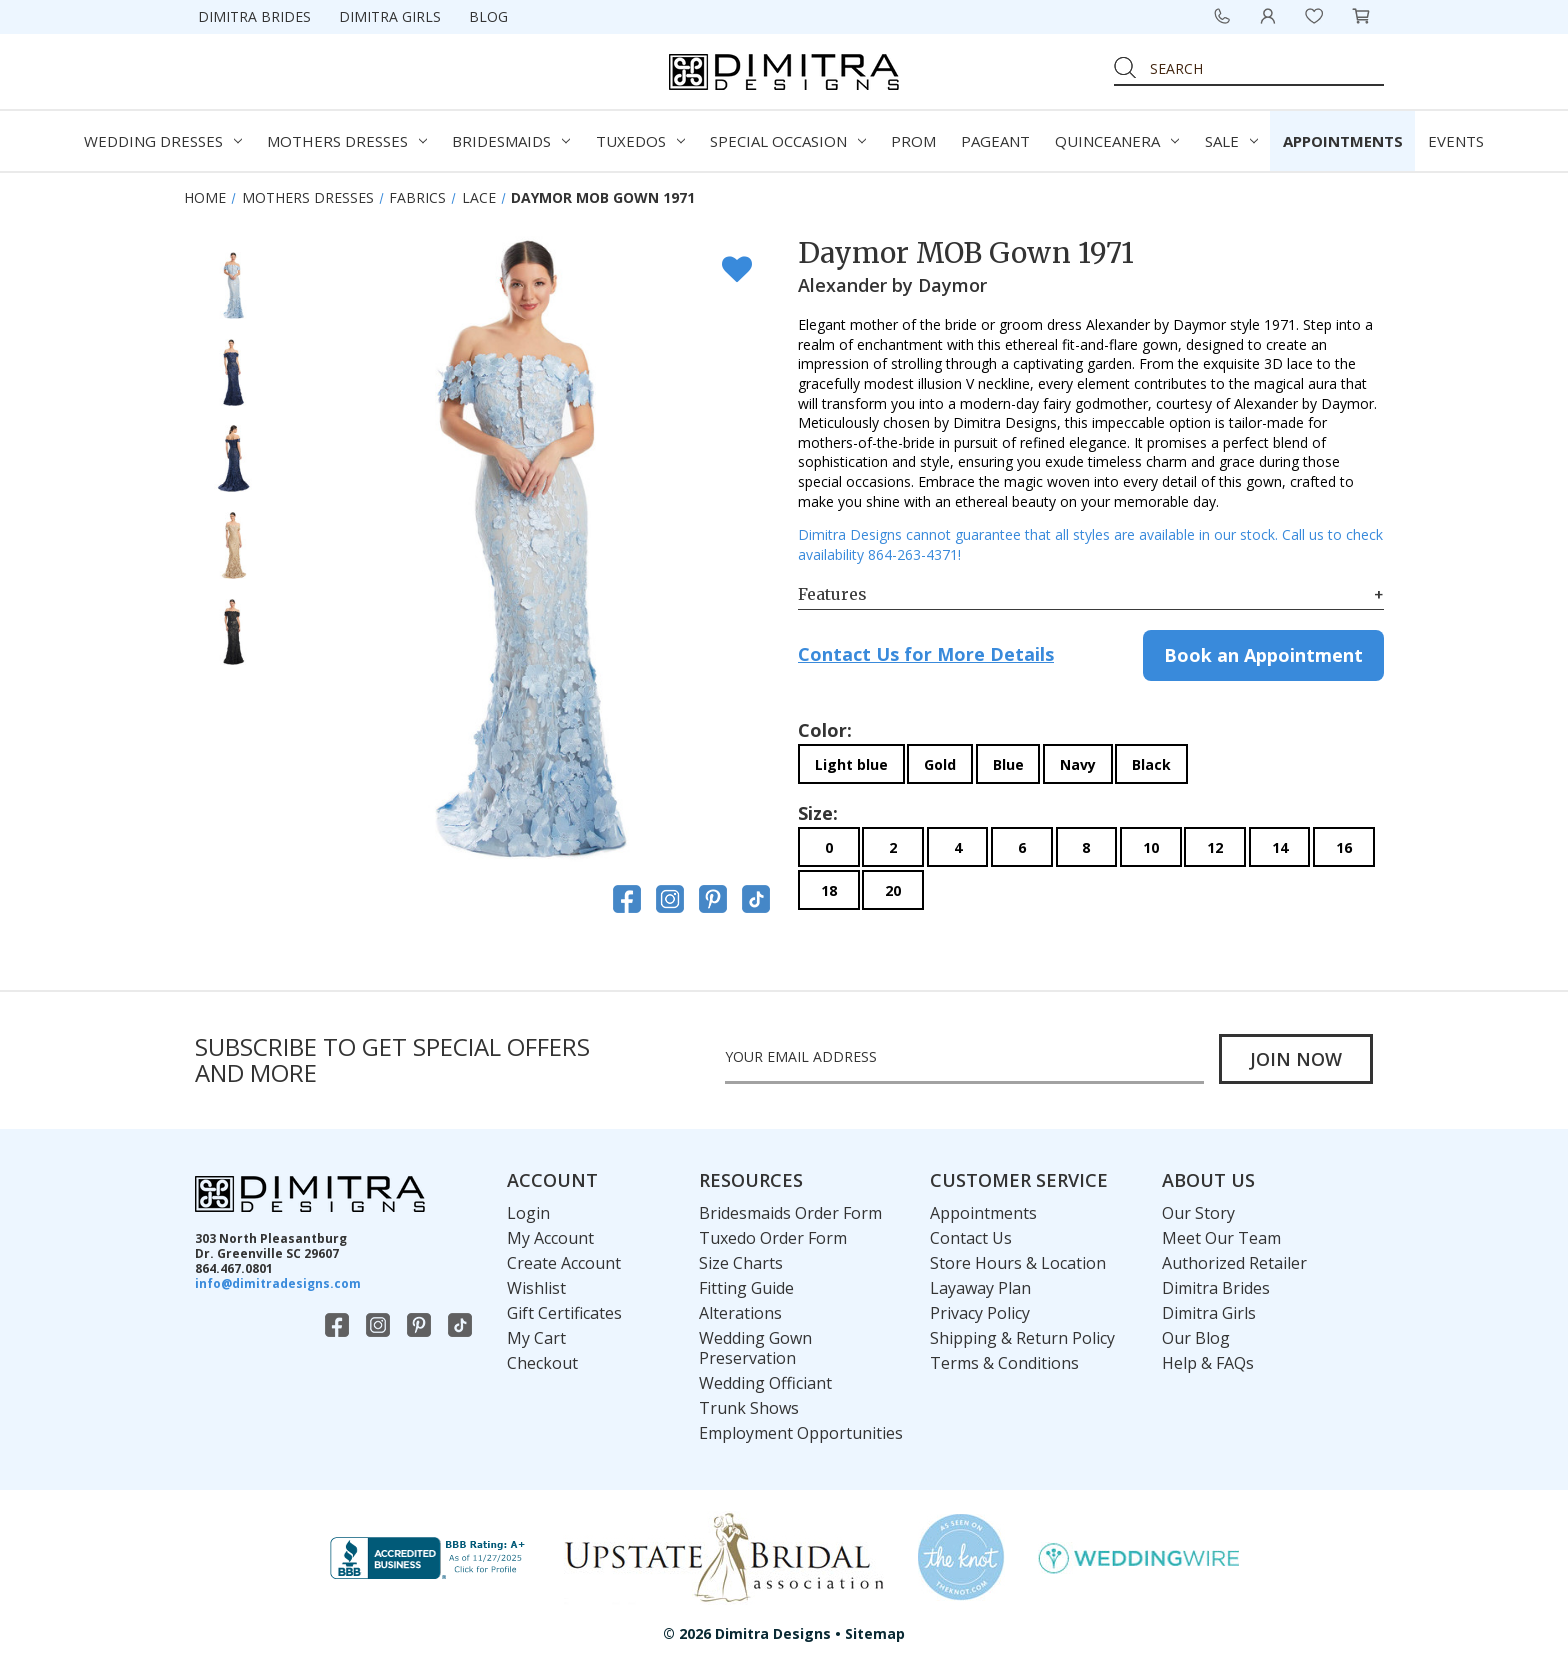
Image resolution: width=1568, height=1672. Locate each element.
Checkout (542, 1363)
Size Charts (741, 1263)
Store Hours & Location (1018, 1263)
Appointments (1343, 141)
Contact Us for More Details (926, 654)
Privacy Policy (980, 1313)
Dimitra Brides (254, 16)
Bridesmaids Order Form (790, 1213)
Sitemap (875, 1633)
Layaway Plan (980, 1288)
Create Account (564, 1263)
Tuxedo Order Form (773, 1238)
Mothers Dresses (347, 141)
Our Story (1198, 1213)
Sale (1231, 141)
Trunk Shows (749, 1408)
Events (1456, 141)
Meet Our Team (1221, 1238)
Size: (818, 813)
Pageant (995, 141)
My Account (550, 1238)
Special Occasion (788, 141)
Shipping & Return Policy (1022, 1338)
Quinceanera (1117, 141)
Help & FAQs (1208, 1363)
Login (528, 1213)
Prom (913, 141)
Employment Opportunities (801, 1433)
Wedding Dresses (163, 141)
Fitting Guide (746, 1288)
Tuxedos (640, 141)
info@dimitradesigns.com (278, 1283)
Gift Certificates (564, 1313)
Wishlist (536, 1288)
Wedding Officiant (765, 1383)
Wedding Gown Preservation (755, 1348)
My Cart (536, 1338)
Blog (488, 16)
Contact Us (971, 1238)
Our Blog (1196, 1338)
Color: (825, 730)
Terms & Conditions (1004, 1363)
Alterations (740, 1313)
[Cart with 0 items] (1361, 16)
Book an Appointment (1263, 655)
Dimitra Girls (390, 16)
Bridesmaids (511, 141)
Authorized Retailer (1234, 1263)
